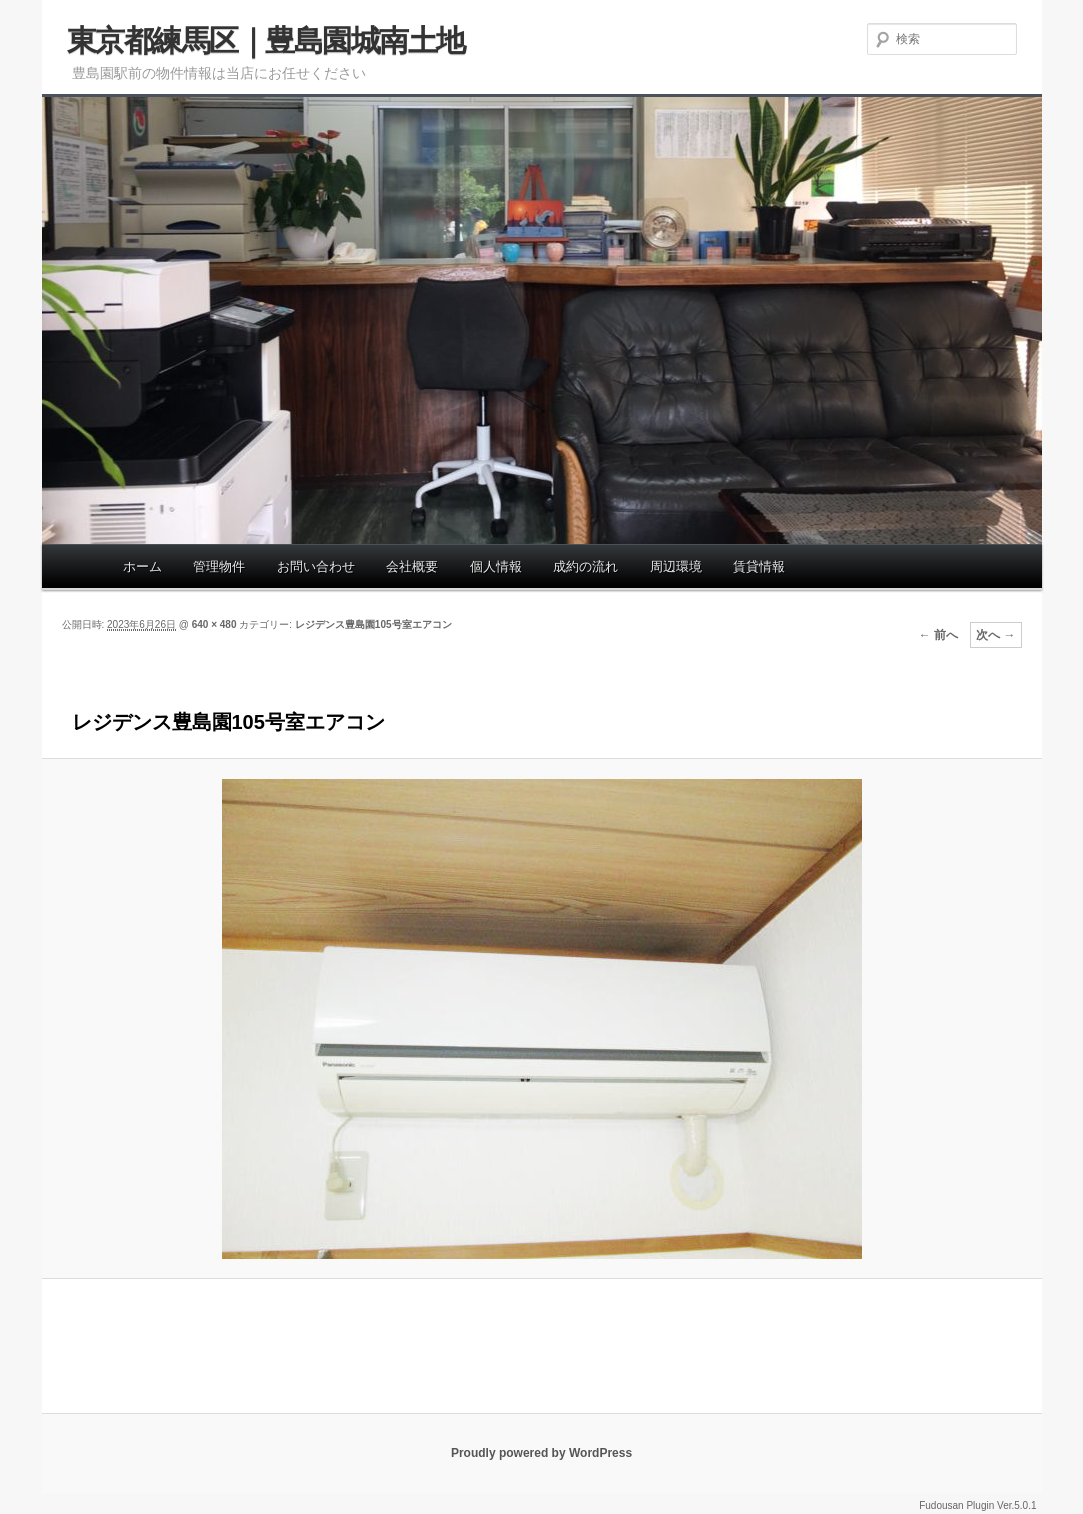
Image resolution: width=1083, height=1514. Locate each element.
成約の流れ (585, 566)
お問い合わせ (316, 566)
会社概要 (412, 566)
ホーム (142, 566)
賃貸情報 (759, 566)
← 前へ (938, 635)
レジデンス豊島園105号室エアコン (373, 624)
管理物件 (219, 566)
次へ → (995, 635)
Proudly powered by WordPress (541, 1453)
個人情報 (496, 566)
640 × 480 (214, 624)
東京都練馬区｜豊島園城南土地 (266, 40)
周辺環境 (676, 566)
